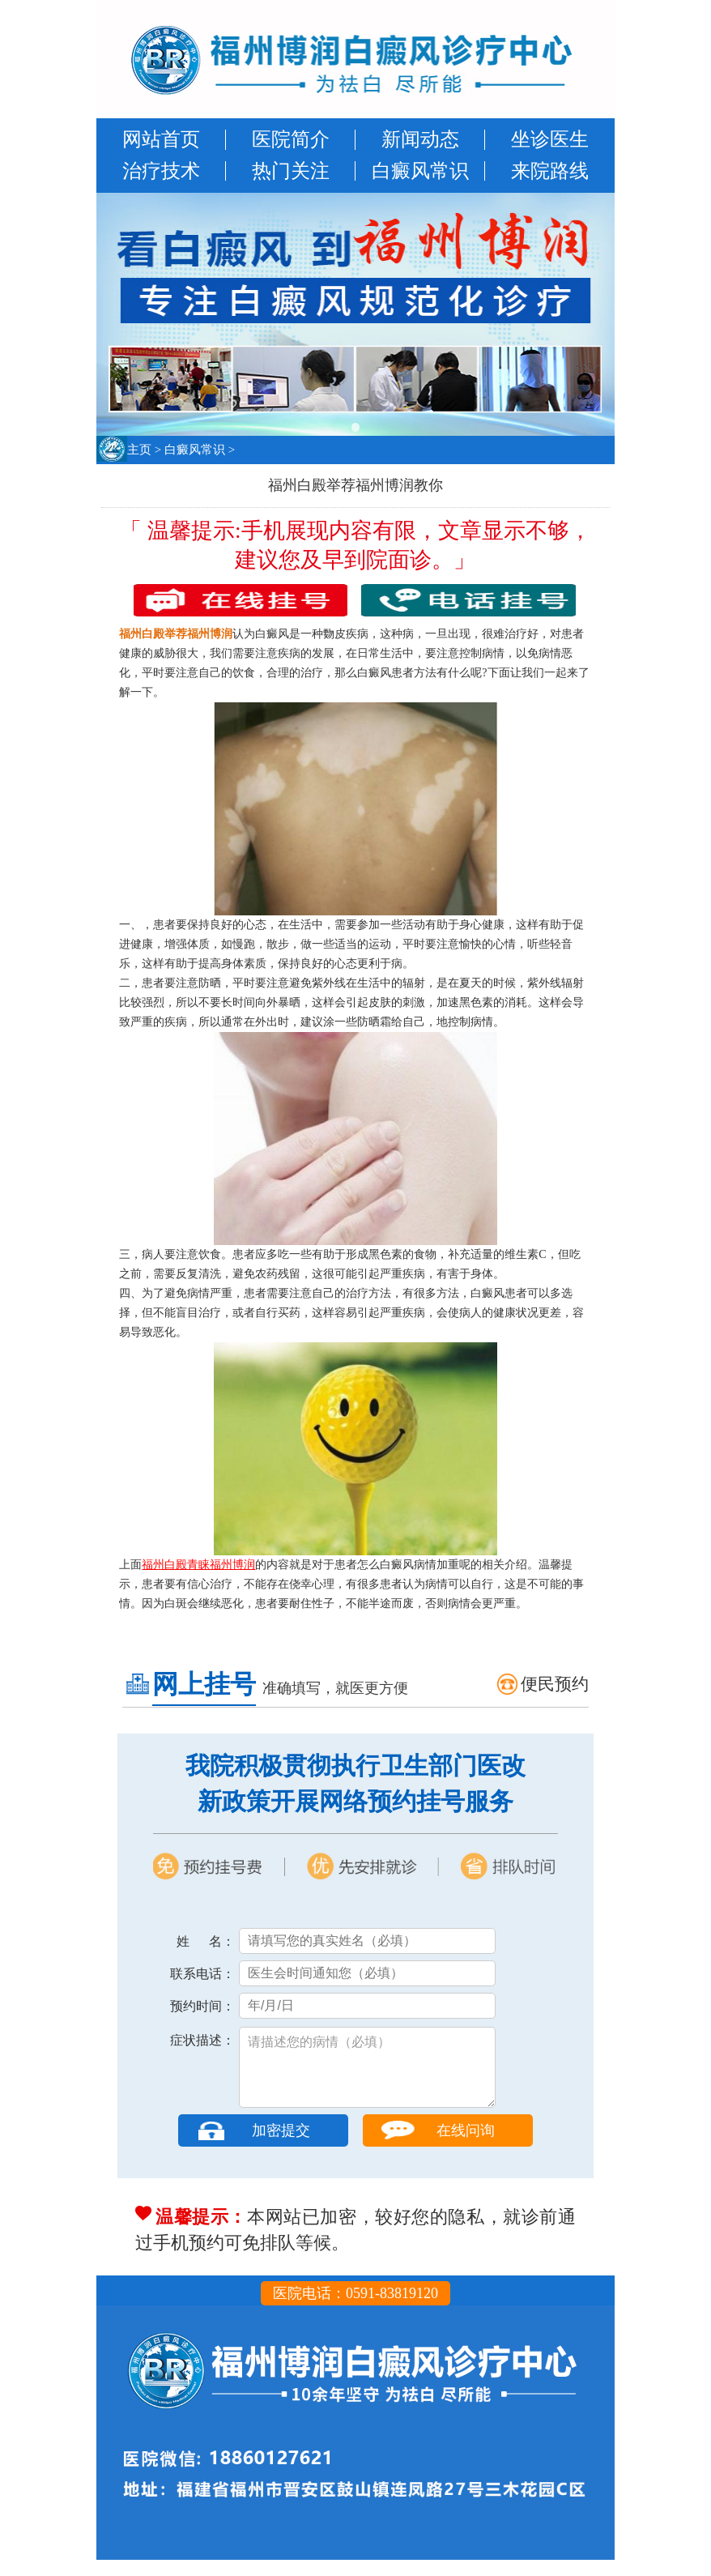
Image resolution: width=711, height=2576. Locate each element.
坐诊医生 (550, 139)
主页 (139, 449)
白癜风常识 (420, 170)
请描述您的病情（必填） (367, 2075)
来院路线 (550, 170)
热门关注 (291, 170)
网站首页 (161, 139)
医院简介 (291, 139)
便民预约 (555, 1684)
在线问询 (465, 2147)
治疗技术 (161, 170)
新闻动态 (420, 139)
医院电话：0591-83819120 (355, 2309)
